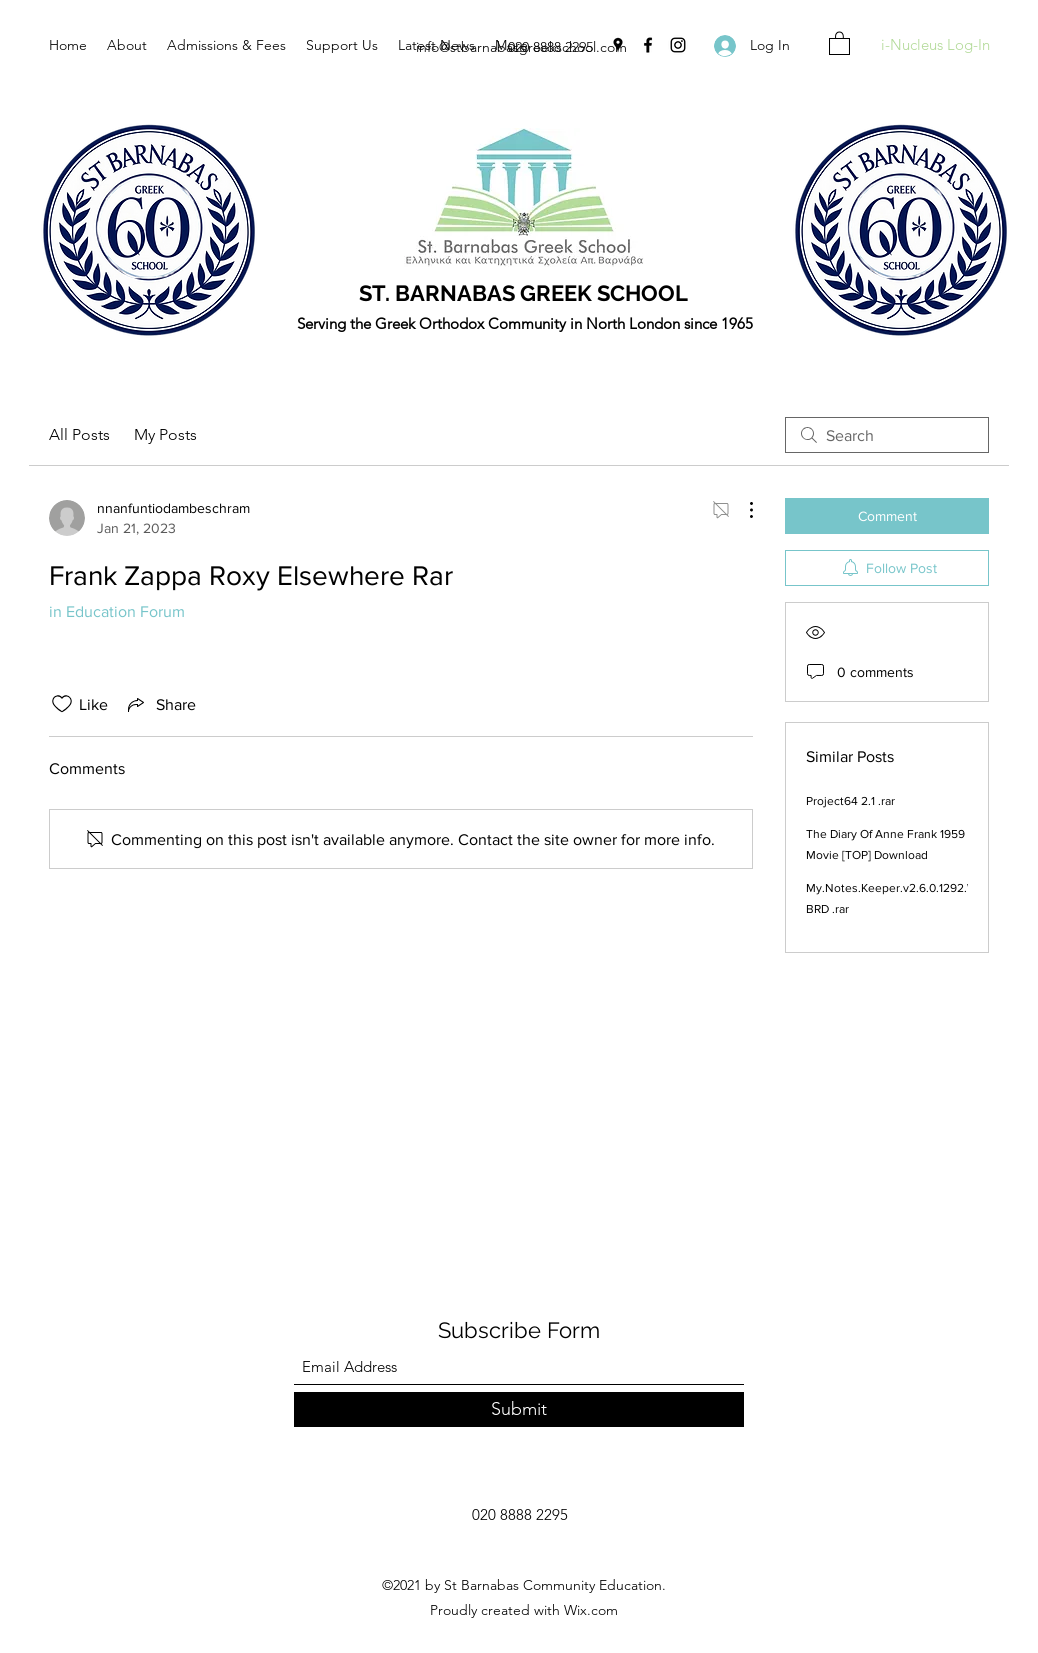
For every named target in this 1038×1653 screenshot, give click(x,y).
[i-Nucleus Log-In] (935, 45)
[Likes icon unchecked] (62, 704)
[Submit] (519, 1409)
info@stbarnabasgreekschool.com (521, 47)
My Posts (165, 434)
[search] (887, 435)
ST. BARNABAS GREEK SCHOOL (523, 293)
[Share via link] (160, 704)
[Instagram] (678, 45)
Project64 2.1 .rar (850, 801)
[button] (839, 42)
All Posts (79, 434)
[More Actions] (741, 510)
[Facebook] (648, 45)
